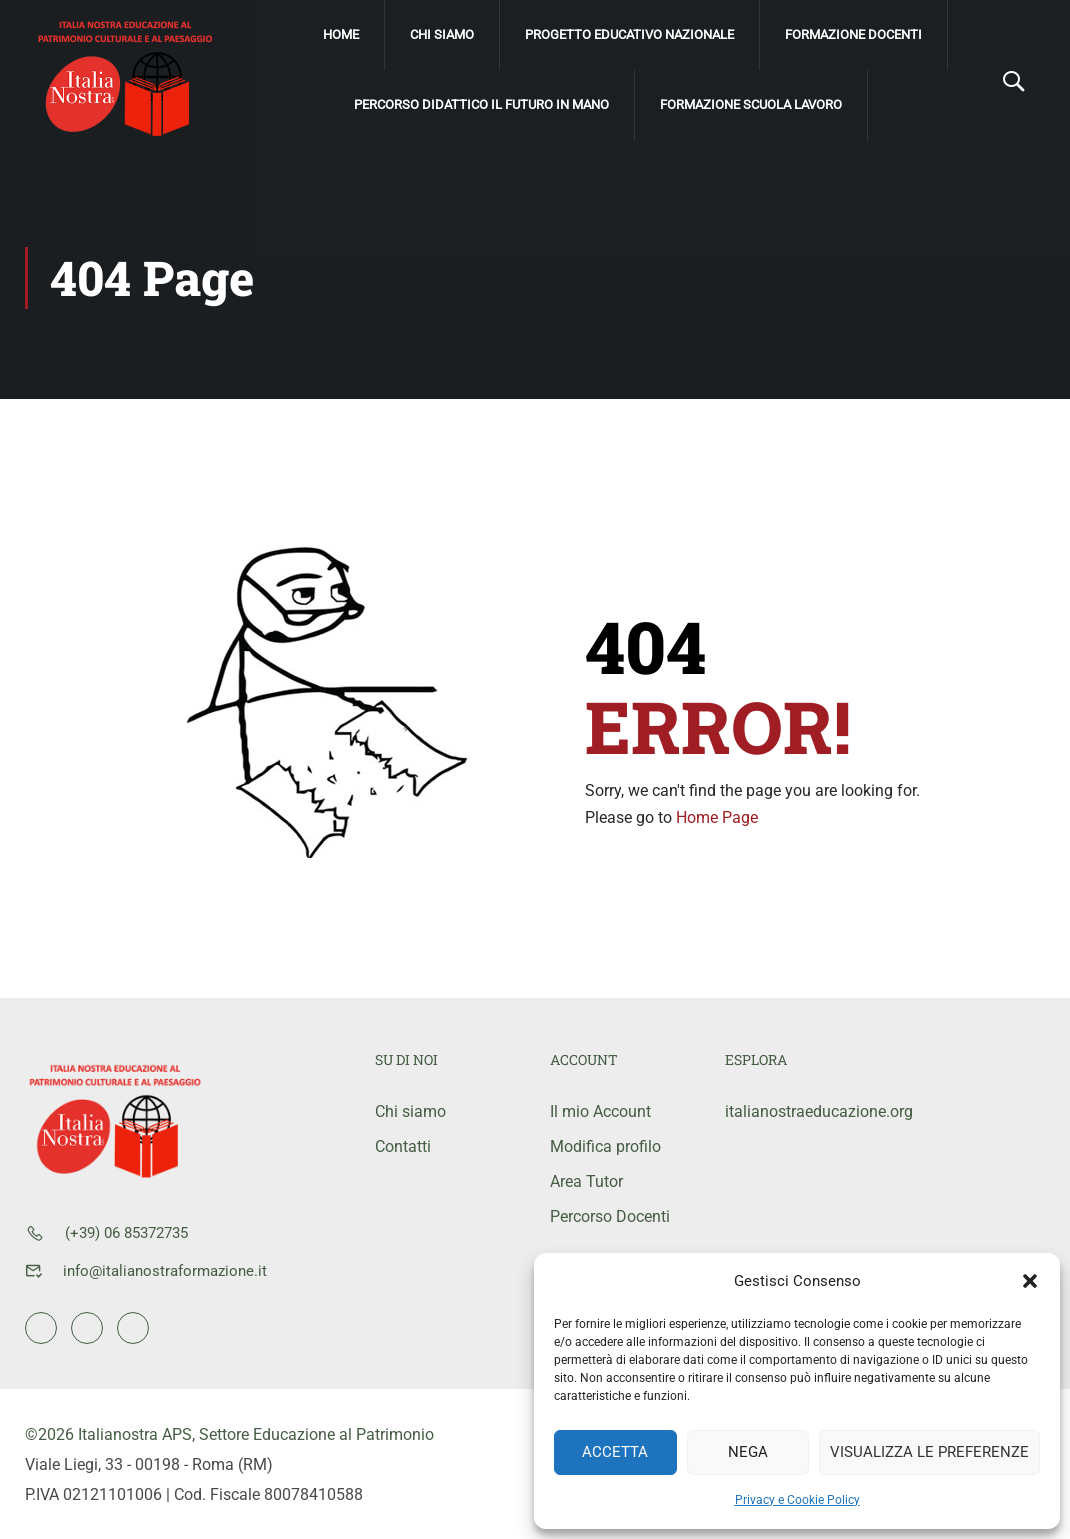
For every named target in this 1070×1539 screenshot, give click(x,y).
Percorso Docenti (610, 1215)
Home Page (717, 816)
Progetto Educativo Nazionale (629, 34)
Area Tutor (586, 1180)
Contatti (403, 1145)
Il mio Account (600, 1110)
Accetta (615, 1452)
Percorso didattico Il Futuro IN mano (481, 104)
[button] (1030, 1281)
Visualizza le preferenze (929, 1452)
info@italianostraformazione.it (165, 1270)
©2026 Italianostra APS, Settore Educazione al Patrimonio (229, 1433)
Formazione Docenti (853, 34)
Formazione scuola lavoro (751, 104)
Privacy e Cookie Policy (797, 1500)
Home (341, 34)
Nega (748, 1452)
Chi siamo (442, 34)
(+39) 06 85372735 (126, 1232)
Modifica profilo (605, 1145)
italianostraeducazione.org (797, 1110)
